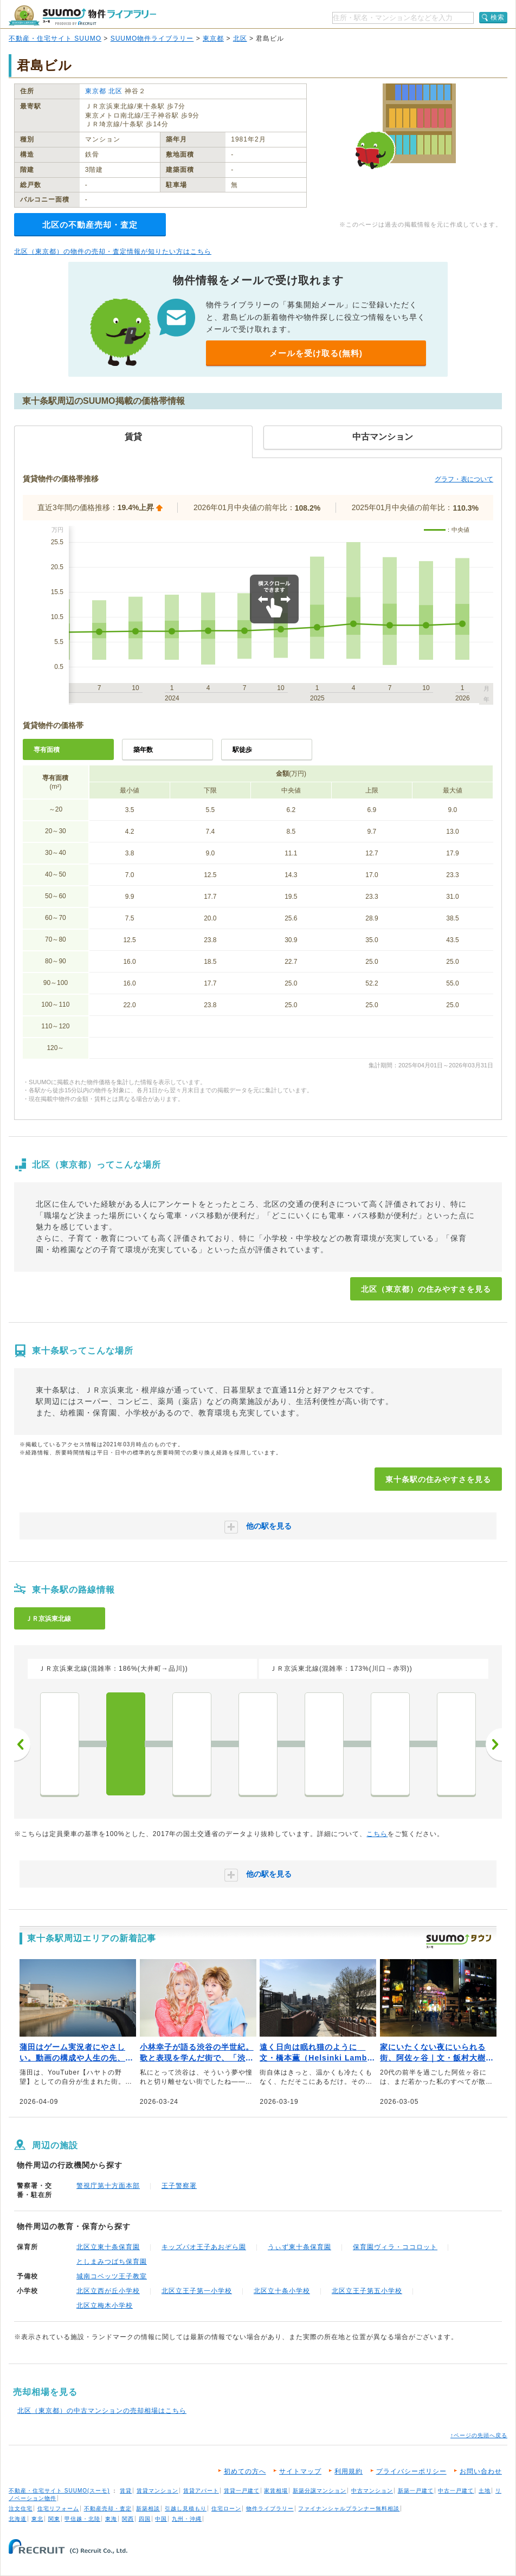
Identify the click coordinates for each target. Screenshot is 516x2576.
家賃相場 (276, 2491)
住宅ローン (226, 2508)
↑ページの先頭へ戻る (478, 2435)
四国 (145, 2519)
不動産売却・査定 (108, 2508)
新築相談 (148, 2508)
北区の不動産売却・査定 (90, 224)
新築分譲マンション (319, 2491)
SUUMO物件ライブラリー (152, 38)
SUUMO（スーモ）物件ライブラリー (82, 15)
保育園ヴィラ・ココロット (395, 2247)
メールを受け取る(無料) (316, 353)
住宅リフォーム (58, 2508)
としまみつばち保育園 (111, 2261)
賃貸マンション (157, 2491)
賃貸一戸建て (242, 2491)
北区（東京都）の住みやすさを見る (426, 1289)
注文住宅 (21, 2508)
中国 (161, 2519)
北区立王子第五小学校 (367, 2291)
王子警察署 (179, 2185)
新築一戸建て (416, 2491)
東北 (37, 2519)
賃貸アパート (201, 2491)
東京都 (213, 38)
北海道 (18, 2519)
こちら (377, 1834)
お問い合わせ (481, 2471)
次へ (494, 1744)
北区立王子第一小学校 (197, 2291)
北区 (240, 38)
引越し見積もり (186, 2508)
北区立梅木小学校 (104, 2305)
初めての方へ (245, 2471)
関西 (128, 2519)
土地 (485, 2491)
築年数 (143, 750)
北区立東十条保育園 (108, 2247)
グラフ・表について (464, 479)
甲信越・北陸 (82, 2519)
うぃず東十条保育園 (299, 2247)
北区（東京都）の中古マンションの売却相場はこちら (101, 2410)
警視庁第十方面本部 (108, 2185)
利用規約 (348, 2471)
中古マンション (372, 2491)
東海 (111, 2519)
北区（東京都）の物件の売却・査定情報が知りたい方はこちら (112, 251)
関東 (54, 2519)
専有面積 (47, 750)
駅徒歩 (242, 750)
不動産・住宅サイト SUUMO (55, 38)
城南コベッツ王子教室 (111, 2276)
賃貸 (126, 2491)
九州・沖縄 (187, 2519)
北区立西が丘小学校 (108, 2291)
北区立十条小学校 (282, 2291)
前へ (22, 1744)
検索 (498, 17)
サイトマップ (300, 2471)
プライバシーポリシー (411, 2471)
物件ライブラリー (270, 2508)
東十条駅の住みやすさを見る (438, 1479)
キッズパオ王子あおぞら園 (204, 2247)
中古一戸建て (456, 2491)
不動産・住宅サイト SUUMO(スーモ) (59, 2491)
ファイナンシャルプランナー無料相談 (348, 2508)
